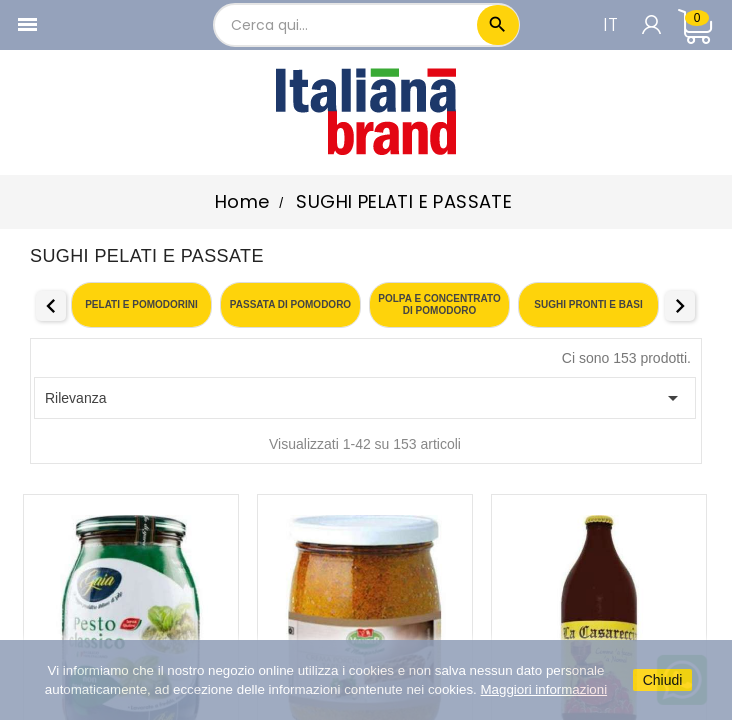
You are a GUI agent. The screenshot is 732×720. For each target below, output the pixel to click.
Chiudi (663, 680)
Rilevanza (365, 398)
